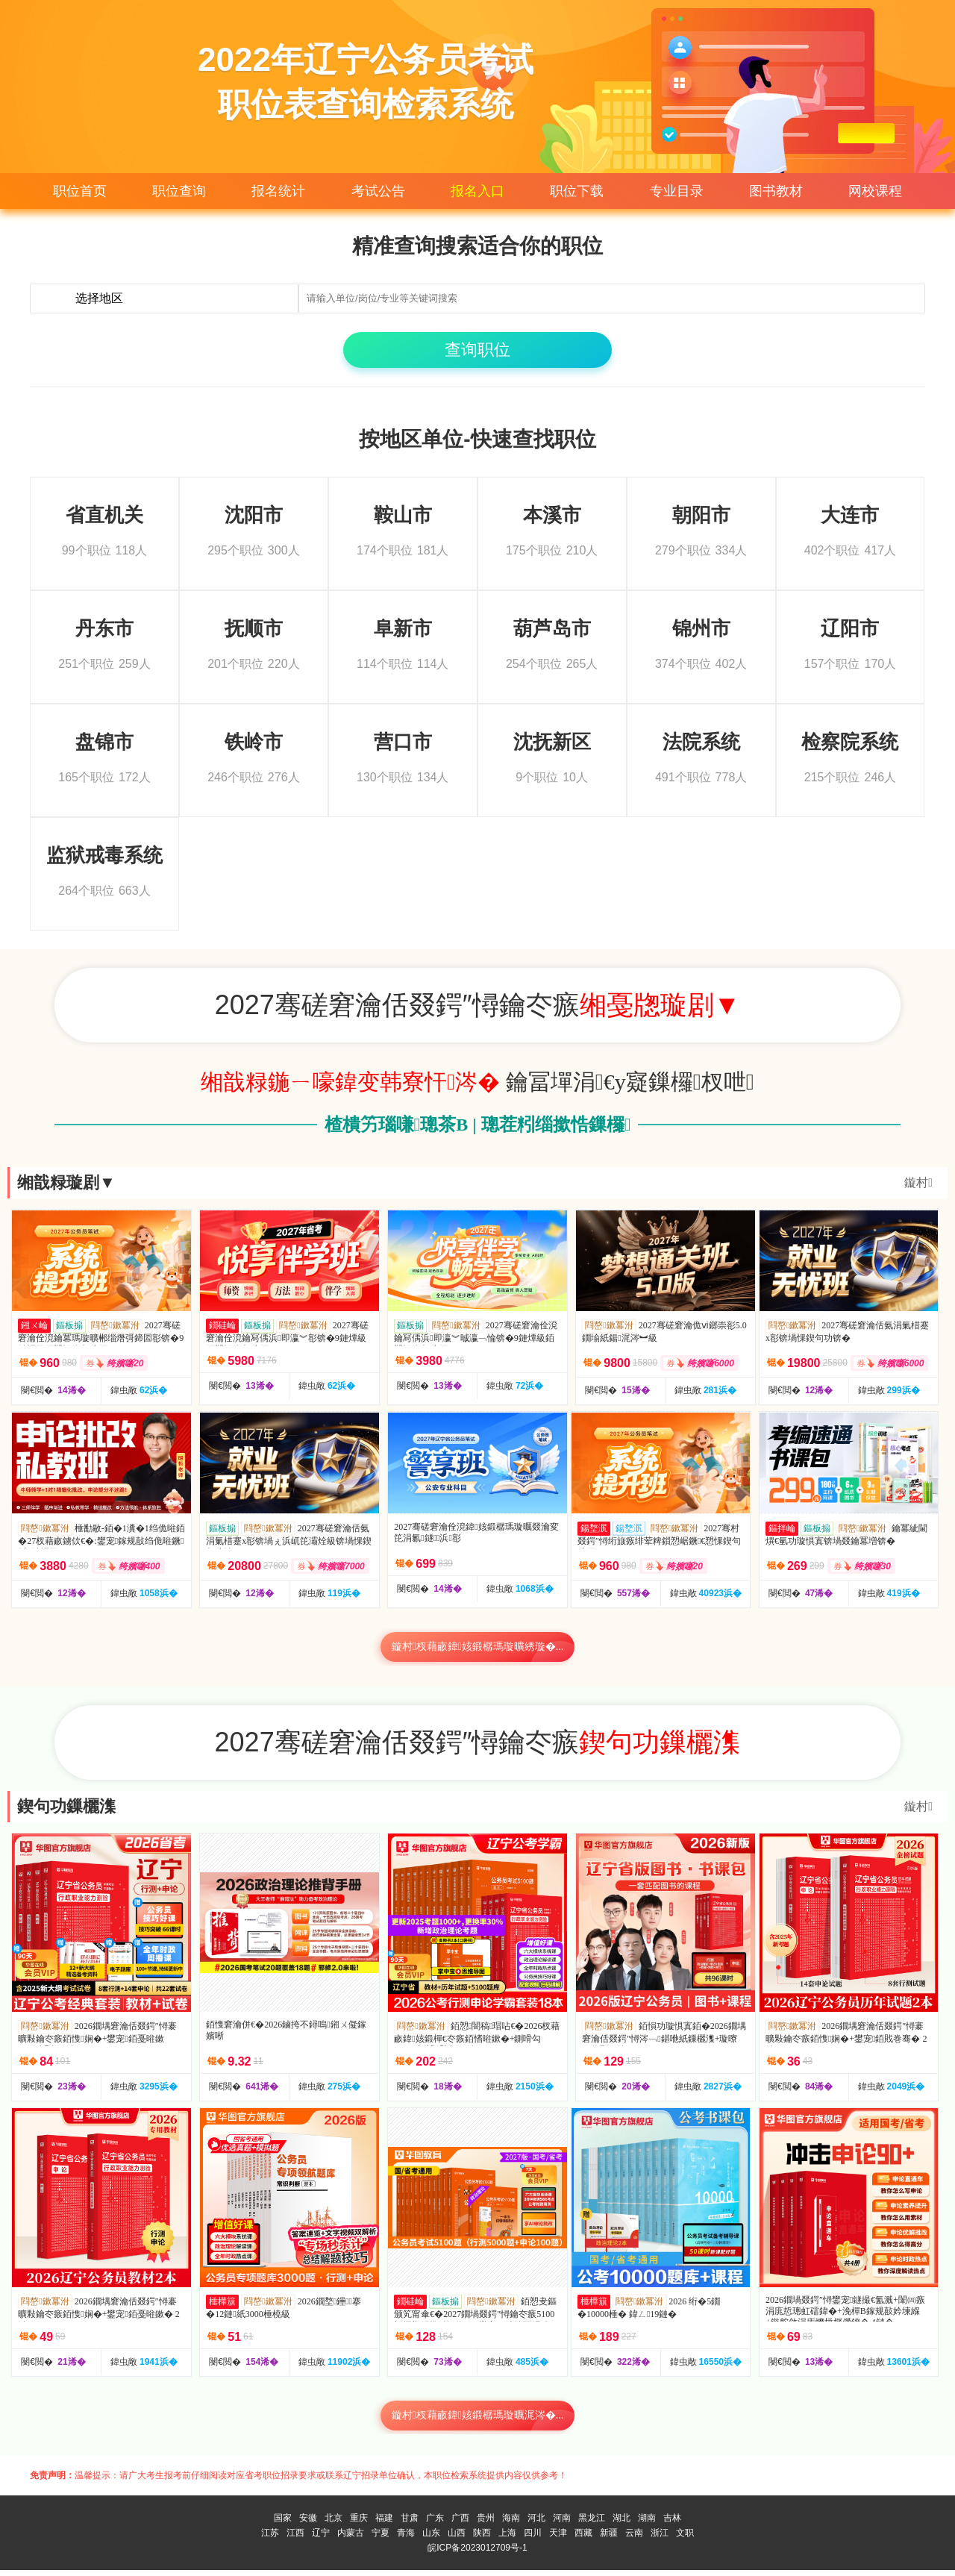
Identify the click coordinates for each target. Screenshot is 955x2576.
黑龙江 (591, 2524)
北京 (333, 2524)
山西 (457, 2538)
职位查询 (179, 191)
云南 (634, 2538)
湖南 (647, 2524)
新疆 (609, 2538)
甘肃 (410, 2524)
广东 (435, 2524)
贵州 (486, 2524)
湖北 (621, 2524)
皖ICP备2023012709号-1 (477, 2553)
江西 (295, 2538)
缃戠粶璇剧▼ (66, 1188)
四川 (533, 2538)
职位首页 (80, 191)
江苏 (270, 2538)
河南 (562, 2524)
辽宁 (321, 2538)
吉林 (672, 2524)
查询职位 (477, 355)
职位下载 (577, 191)
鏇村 (918, 1188)
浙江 (659, 2538)
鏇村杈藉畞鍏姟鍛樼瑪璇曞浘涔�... (478, 2421)
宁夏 (380, 2538)
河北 (536, 2524)
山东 (431, 2538)
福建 (384, 2524)
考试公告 (378, 191)
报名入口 (477, 191)
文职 (685, 2538)
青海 (406, 2538)
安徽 (308, 2524)
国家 (283, 2524)
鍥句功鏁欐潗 (66, 1812)
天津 (558, 2538)
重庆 (359, 2524)
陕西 (482, 2538)
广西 (460, 2524)
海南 (511, 2524)
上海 (507, 2538)
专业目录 (677, 191)
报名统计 (278, 191)
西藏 (583, 2538)
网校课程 (875, 191)
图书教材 (776, 191)
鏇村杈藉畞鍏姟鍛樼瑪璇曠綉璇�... (478, 1652)
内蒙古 (350, 2538)
